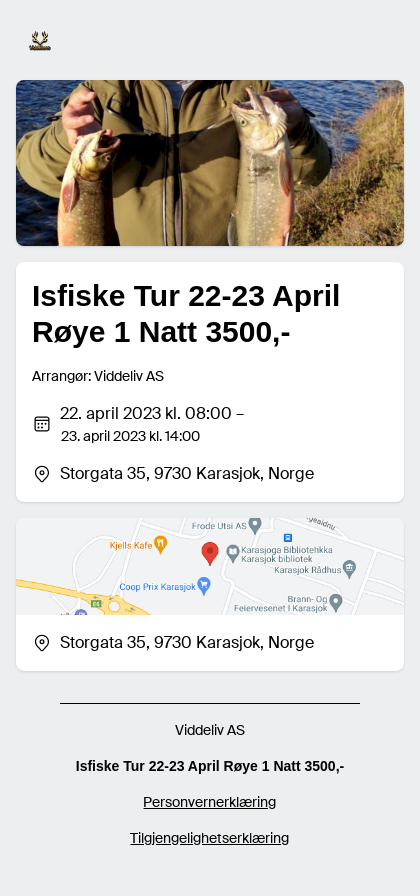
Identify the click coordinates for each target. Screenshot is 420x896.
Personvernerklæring (209, 802)
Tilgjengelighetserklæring (209, 838)
